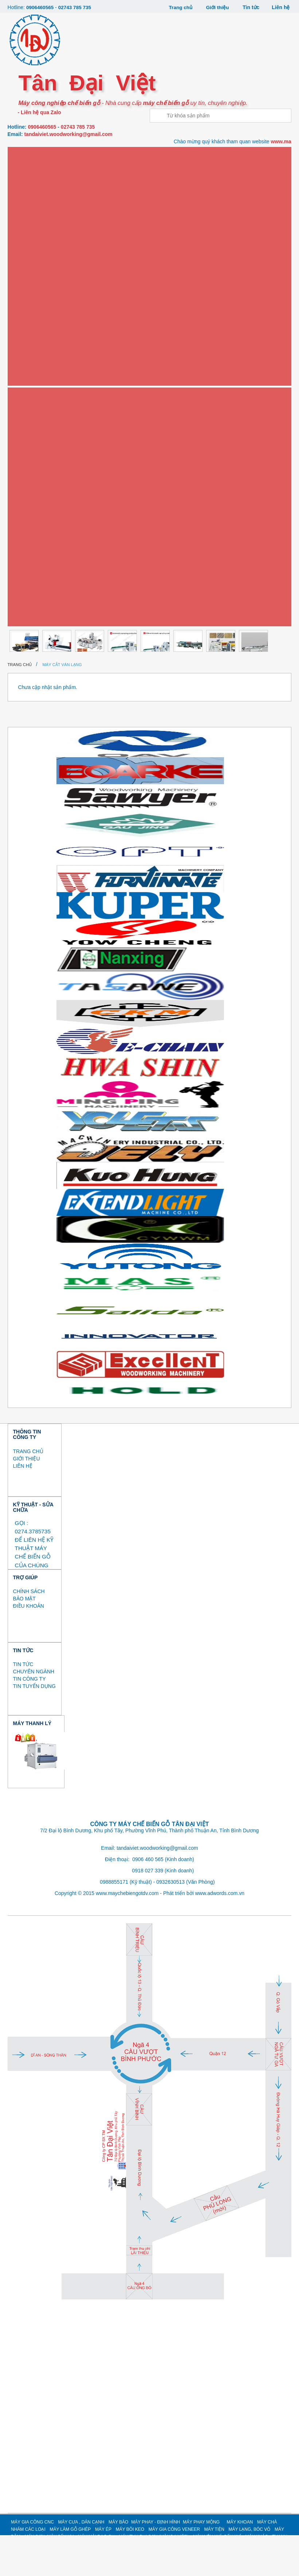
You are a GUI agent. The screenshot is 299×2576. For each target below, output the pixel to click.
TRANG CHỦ (28, 1492)
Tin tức (251, 7)
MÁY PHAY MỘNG (201, 2562)
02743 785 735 (76, 7)
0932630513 (170, 1923)
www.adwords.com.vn (219, 1934)
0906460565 (40, 7)
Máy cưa (27, 177)
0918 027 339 (148, 1911)
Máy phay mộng (35, 272)
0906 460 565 (148, 1900)
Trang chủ (179, 7)
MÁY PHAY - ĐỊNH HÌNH (155, 2562)
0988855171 (114, 1923)
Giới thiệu (217, 7)
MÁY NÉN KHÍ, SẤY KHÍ (41, 580)
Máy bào (26, 224)
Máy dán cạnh (33, 200)
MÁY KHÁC (28, 627)
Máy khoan (30, 295)
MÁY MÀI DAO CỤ (35, 533)
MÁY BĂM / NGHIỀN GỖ (41, 485)
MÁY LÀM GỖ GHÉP (70, 2570)
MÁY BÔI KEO (130, 2570)
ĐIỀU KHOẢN (28, 1647)
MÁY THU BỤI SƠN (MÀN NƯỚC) (50, 556)
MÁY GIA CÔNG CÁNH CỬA (45, 604)
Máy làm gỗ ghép (37, 343)
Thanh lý (27, 651)
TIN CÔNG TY (29, 1720)
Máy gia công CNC (38, 153)
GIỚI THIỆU (26, 1499)
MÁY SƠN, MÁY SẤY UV (41, 509)
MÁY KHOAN (240, 2562)
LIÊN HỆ (22, 1506)
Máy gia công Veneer (42, 414)
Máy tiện (27, 438)
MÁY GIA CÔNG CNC (32, 2562)
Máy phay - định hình (41, 248)
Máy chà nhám (34, 319)
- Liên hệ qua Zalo (38, 112)
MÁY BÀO (118, 2562)
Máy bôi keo (31, 390)
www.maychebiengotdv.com (127, 1934)
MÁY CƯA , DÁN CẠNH (81, 2562)
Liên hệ (281, 7)
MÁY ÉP (103, 2570)
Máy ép (25, 366)
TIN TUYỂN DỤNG (34, 1727)
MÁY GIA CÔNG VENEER (174, 2570)
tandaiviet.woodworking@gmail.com (68, 134)
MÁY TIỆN (214, 2570)
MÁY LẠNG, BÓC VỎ (38, 461)
